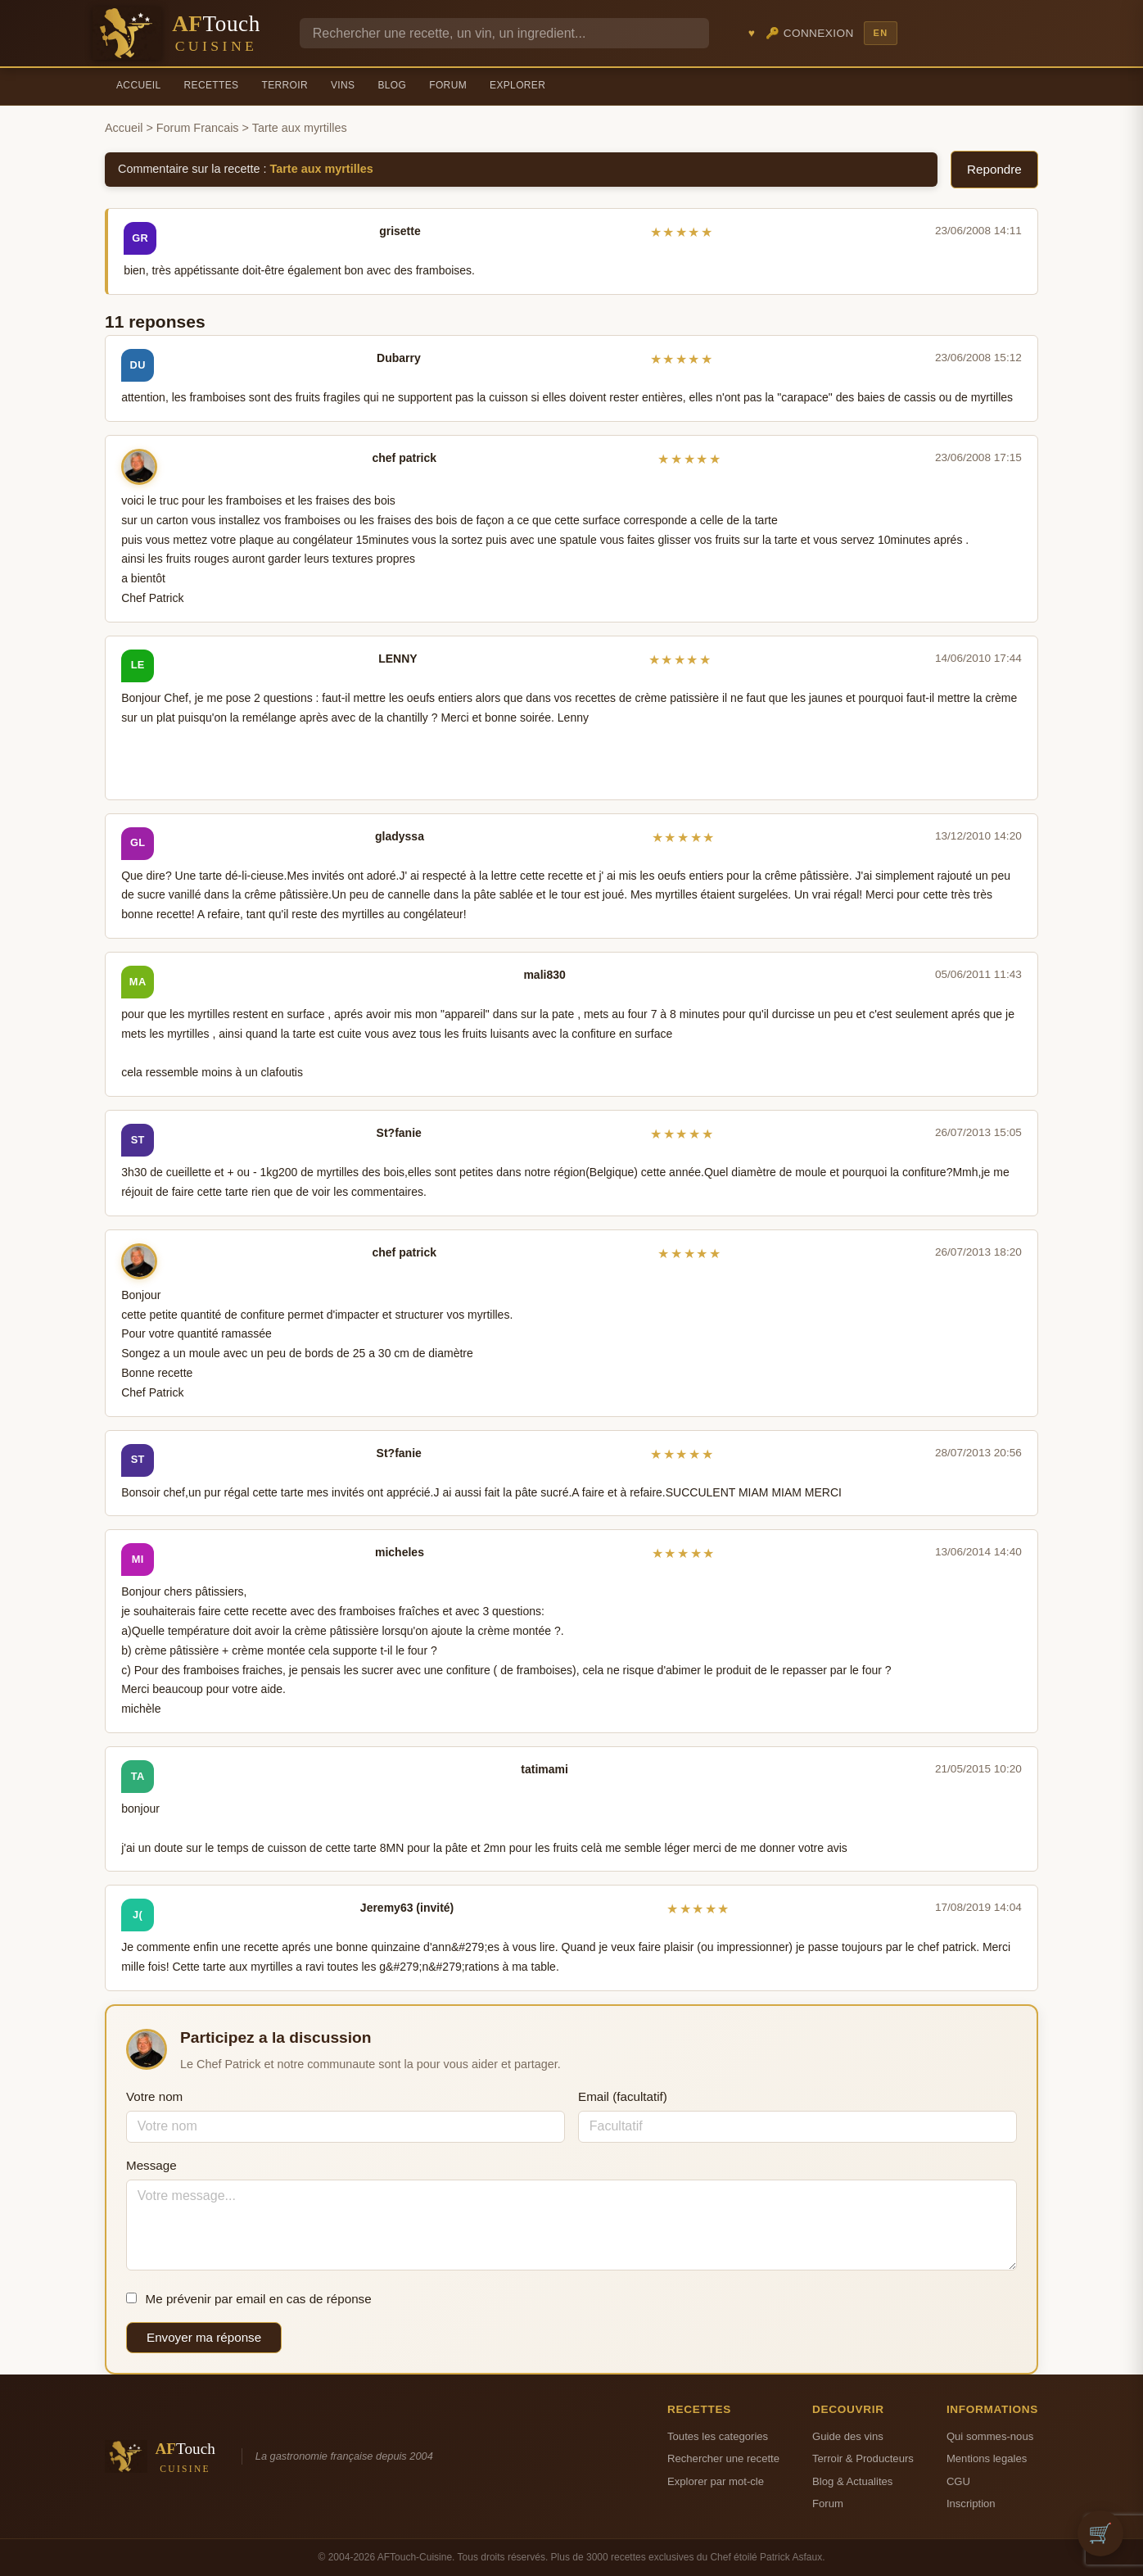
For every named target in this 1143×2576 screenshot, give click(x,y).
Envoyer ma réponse (204, 2337)
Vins (343, 85)
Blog (391, 85)
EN (880, 33)
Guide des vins (847, 2436)
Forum (448, 85)
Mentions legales (986, 2458)
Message (151, 2165)
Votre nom (154, 2096)
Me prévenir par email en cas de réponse (249, 2299)
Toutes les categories (717, 2436)
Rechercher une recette (723, 2458)
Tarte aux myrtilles (321, 168)
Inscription (971, 2503)
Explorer (517, 85)
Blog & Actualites (852, 2481)
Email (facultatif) (622, 2096)
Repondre (994, 169)
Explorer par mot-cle (715, 2481)
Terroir (284, 85)
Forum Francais (197, 127)
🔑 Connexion (810, 33)
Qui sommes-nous (989, 2436)
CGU (958, 2481)
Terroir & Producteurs (863, 2458)
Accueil (138, 85)
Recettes (211, 85)
